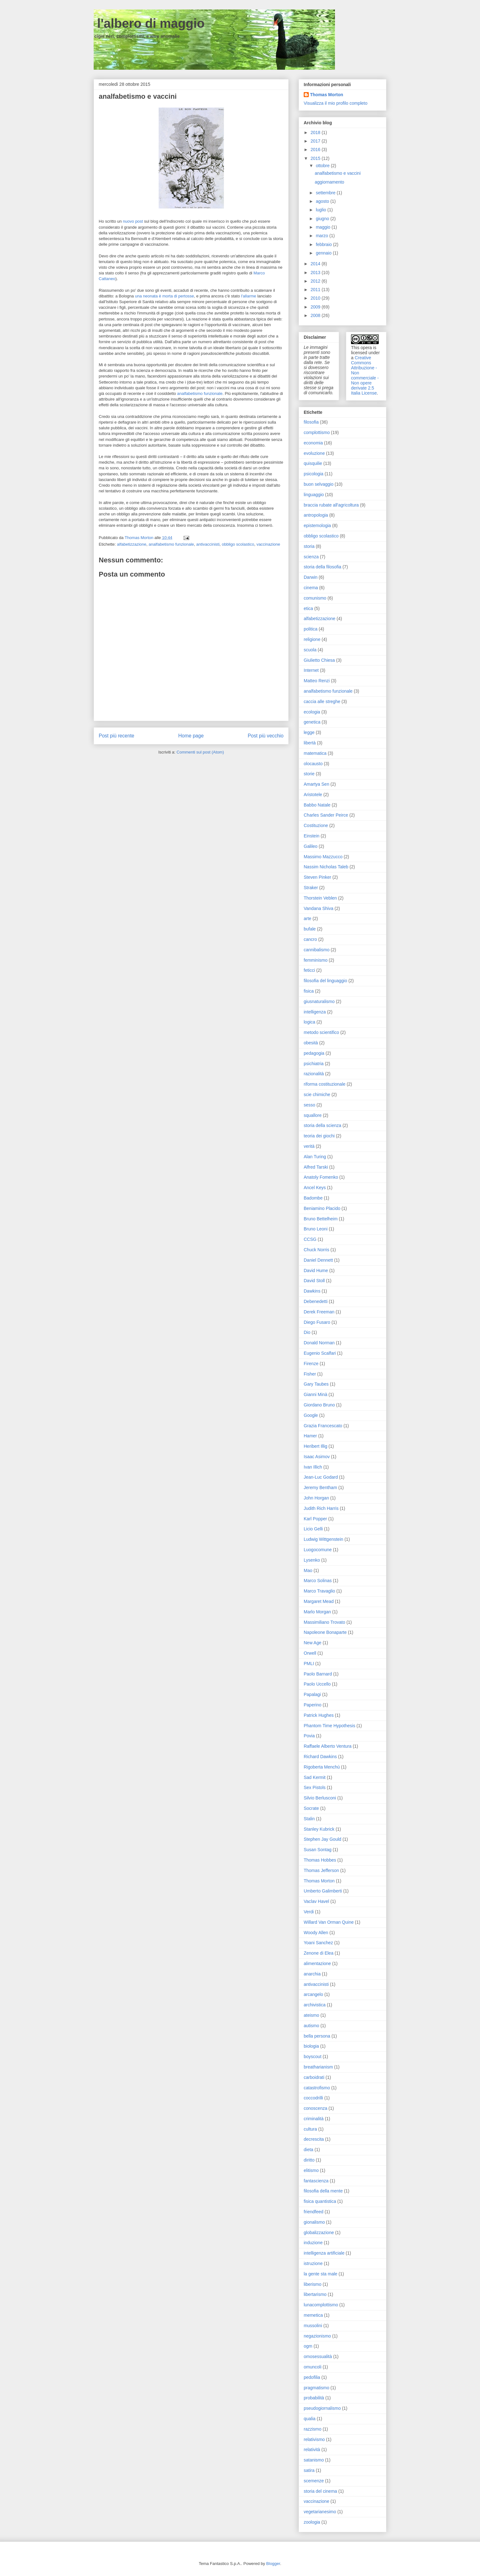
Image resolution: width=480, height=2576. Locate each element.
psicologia (313, 473)
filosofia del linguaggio (325, 980)
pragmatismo (316, 2387)
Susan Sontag (317, 1849)
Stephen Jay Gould (322, 1839)
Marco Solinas (318, 1580)
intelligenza (315, 1011)
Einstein (311, 835)
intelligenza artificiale (324, 2253)
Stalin (309, 1818)
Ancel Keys (315, 1187)
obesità (311, 1042)
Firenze (311, 1363)
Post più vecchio (266, 735)
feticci (309, 970)
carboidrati (314, 2077)
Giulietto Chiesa (319, 660)
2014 (316, 263)
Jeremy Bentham (320, 1487)
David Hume (316, 1270)
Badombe (313, 1197)
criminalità (314, 2118)
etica (308, 608)
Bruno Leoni (316, 1228)
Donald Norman (319, 1342)
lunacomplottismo (321, 2304)
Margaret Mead (319, 1601)
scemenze (314, 2480)
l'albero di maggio (149, 23)
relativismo (314, 2439)
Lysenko (312, 1560)
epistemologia (317, 525)
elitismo (311, 2170)
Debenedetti (316, 1301)
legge (309, 732)
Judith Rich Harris (321, 1508)
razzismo (312, 2429)
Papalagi (312, 1694)
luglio (321, 209)
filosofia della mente (323, 2190)
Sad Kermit (314, 1777)
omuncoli (312, 2366)
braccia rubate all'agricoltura (331, 505)
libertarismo (315, 2294)
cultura (310, 2129)
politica (311, 628)
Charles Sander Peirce (326, 815)
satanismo (314, 2459)
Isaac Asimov (317, 1456)
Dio (307, 1332)
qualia (309, 2418)
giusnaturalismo (319, 1001)
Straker (311, 887)
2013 (316, 272)
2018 (316, 132)
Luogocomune (318, 1549)
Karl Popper (315, 1518)
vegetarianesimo (320, 2511)
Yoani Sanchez (318, 1942)
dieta (308, 2149)
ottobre (323, 165)
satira (309, 2470)
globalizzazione (319, 2232)
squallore (313, 1115)
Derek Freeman (319, 1311)
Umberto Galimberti (323, 1890)
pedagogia (314, 1053)
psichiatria (314, 1063)
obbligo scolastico (238, 544)
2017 (316, 141)
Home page (191, 735)
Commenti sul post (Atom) (200, 752)
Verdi (309, 1911)
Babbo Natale (317, 804)
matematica (315, 753)
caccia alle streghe (322, 701)
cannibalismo (317, 949)
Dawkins (312, 1291)
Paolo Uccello (317, 1684)
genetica (312, 722)
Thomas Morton (326, 94)
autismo (311, 2025)
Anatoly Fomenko (321, 1177)
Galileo (311, 846)
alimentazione (317, 1963)
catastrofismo (317, 2087)
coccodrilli (313, 2097)
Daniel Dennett (318, 1260)
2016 (316, 149)
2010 (316, 298)
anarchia (312, 1973)
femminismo (315, 960)
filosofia (311, 422)
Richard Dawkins (320, 1756)
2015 (316, 158)
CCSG (310, 1239)
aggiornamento (329, 182)
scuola (310, 649)
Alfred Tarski (316, 1167)
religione (312, 639)
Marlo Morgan (317, 1611)
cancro (310, 939)
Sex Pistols (314, 1787)
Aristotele (313, 794)
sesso (309, 1104)
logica (309, 1021)
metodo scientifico (321, 1032)
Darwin (311, 577)
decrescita (314, 2139)
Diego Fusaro (317, 1322)
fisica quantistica (320, 2201)
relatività (312, 2449)
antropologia (316, 515)
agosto (323, 201)
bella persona (317, 2036)
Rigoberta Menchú (322, 1766)
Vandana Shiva (318, 908)
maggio (323, 227)
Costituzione (316, 825)
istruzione (313, 2263)
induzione (313, 2242)
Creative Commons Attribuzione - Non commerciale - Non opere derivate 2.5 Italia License (365, 375)
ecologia (312, 711)
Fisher (310, 1373)
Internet (311, 670)
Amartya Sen (316, 784)
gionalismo (314, 2222)
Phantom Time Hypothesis (329, 1725)
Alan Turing (315, 1156)
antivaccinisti (208, 544)
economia (313, 442)
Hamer (310, 1435)
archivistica (314, 2004)
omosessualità (318, 2356)
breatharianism (318, 2066)
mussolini (313, 2325)
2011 (316, 289)
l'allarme (248, 296)
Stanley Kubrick (319, 1829)
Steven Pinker (317, 877)
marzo (322, 235)
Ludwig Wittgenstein (323, 1539)
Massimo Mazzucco (323, 856)
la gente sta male (320, 2273)
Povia (309, 1735)
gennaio (324, 252)
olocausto (313, 763)
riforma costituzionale (324, 1084)
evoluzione (314, 453)
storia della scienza (322, 1125)
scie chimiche (317, 1094)
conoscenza (315, 2108)
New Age (312, 1642)
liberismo (312, 2284)
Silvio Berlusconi (320, 1797)
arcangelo (313, 1994)
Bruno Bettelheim (320, 1218)
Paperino (312, 1704)
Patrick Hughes (319, 1715)
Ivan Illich (313, 1467)
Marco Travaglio (319, 1590)
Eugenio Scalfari (320, 1353)
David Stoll (314, 1280)
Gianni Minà (315, 1394)
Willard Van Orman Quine (329, 1922)
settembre (326, 192)
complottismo (317, 432)
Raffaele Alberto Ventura (328, 1746)
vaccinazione (268, 544)
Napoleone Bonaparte (325, 1632)
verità (309, 1146)
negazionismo (317, 2335)
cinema (311, 587)
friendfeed (313, 2211)
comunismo (315, 598)
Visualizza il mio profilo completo (335, 103)
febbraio (324, 244)
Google (311, 1415)
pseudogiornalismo (322, 2408)
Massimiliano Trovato (324, 1622)
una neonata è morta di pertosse (164, 296)
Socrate (311, 1808)
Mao (308, 1570)
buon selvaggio (318, 484)
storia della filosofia (322, 566)
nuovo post (133, 221)
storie (309, 773)
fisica (309, 991)
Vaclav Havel (316, 1901)
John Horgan (316, 1497)
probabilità (314, 2397)
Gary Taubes (316, 1384)
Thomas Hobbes (320, 1860)
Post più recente (116, 735)
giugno (323, 218)
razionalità (314, 1073)
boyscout (312, 2056)
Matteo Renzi (317, 680)
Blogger (273, 2563)
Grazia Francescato (323, 1425)
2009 (316, 306)
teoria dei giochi (319, 1135)
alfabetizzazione (131, 544)
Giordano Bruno (319, 1404)
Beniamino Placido (322, 1208)
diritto (309, 2159)
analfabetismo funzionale (200, 393)
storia (309, 546)
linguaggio (314, 494)
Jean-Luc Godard (321, 1477)
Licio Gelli (313, 1528)
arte (307, 918)
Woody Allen (316, 1932)
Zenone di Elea (318, 1953)
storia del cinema (320, 2491)
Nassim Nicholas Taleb (326, 866)
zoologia (312, 2522)
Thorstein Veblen (320, 898)
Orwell (310, 1653)
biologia (311, 2046)
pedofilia (312, 2377)
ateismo (311, 2015)
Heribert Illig (315, 1446)
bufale (310, 928)
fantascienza (316, 2180)
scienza (311, 556)
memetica (313, 2315)
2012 (316, 281)
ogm (308, 2346)
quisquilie (313, 463)
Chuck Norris (316, 1249)
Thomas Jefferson (321, 1870)
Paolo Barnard (318, 1673)
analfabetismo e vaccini (338, 173)
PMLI (309, 1663)
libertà (310, 742)
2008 (316, 315)
